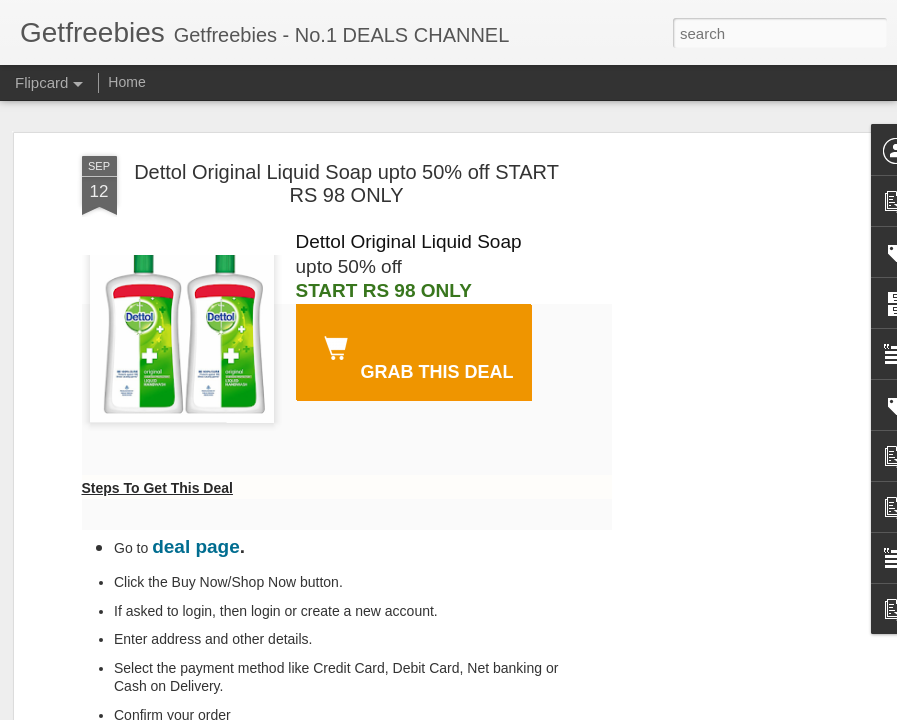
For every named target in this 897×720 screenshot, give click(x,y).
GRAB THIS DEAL (415, 355)
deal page (196, 546)
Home (126, 82)
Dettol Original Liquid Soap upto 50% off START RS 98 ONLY (346, 183)
